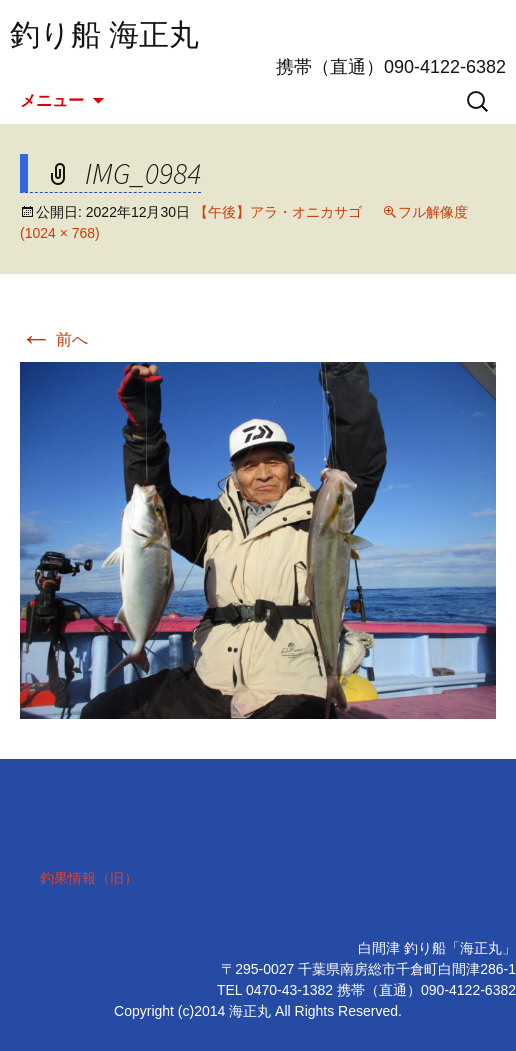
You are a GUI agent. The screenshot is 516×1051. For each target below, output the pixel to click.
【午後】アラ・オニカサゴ (278, 212)
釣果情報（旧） (89, 878)
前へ (54, 339)
